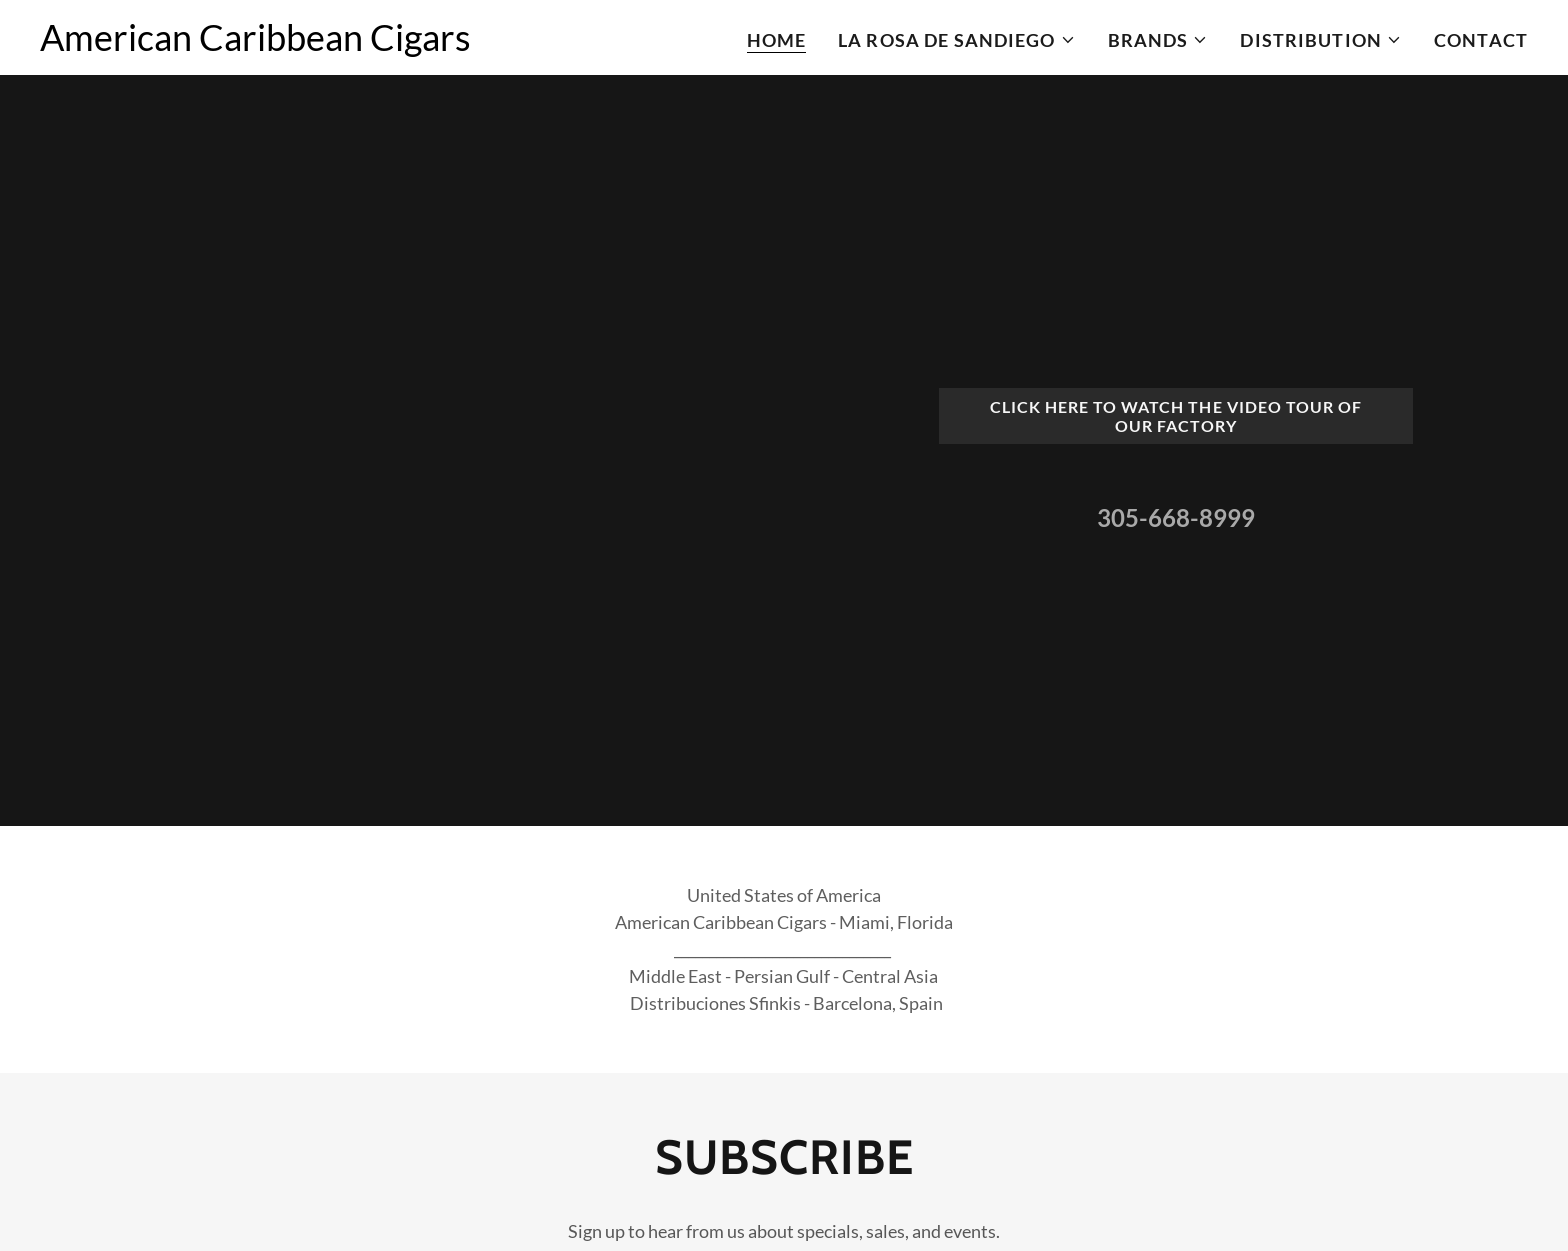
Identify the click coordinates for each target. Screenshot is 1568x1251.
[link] (255, 44)
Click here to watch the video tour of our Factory (1175, 416)
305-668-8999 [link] (1176, 517)
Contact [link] (1481, 40)
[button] (957, 40)
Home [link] (777, 40)
